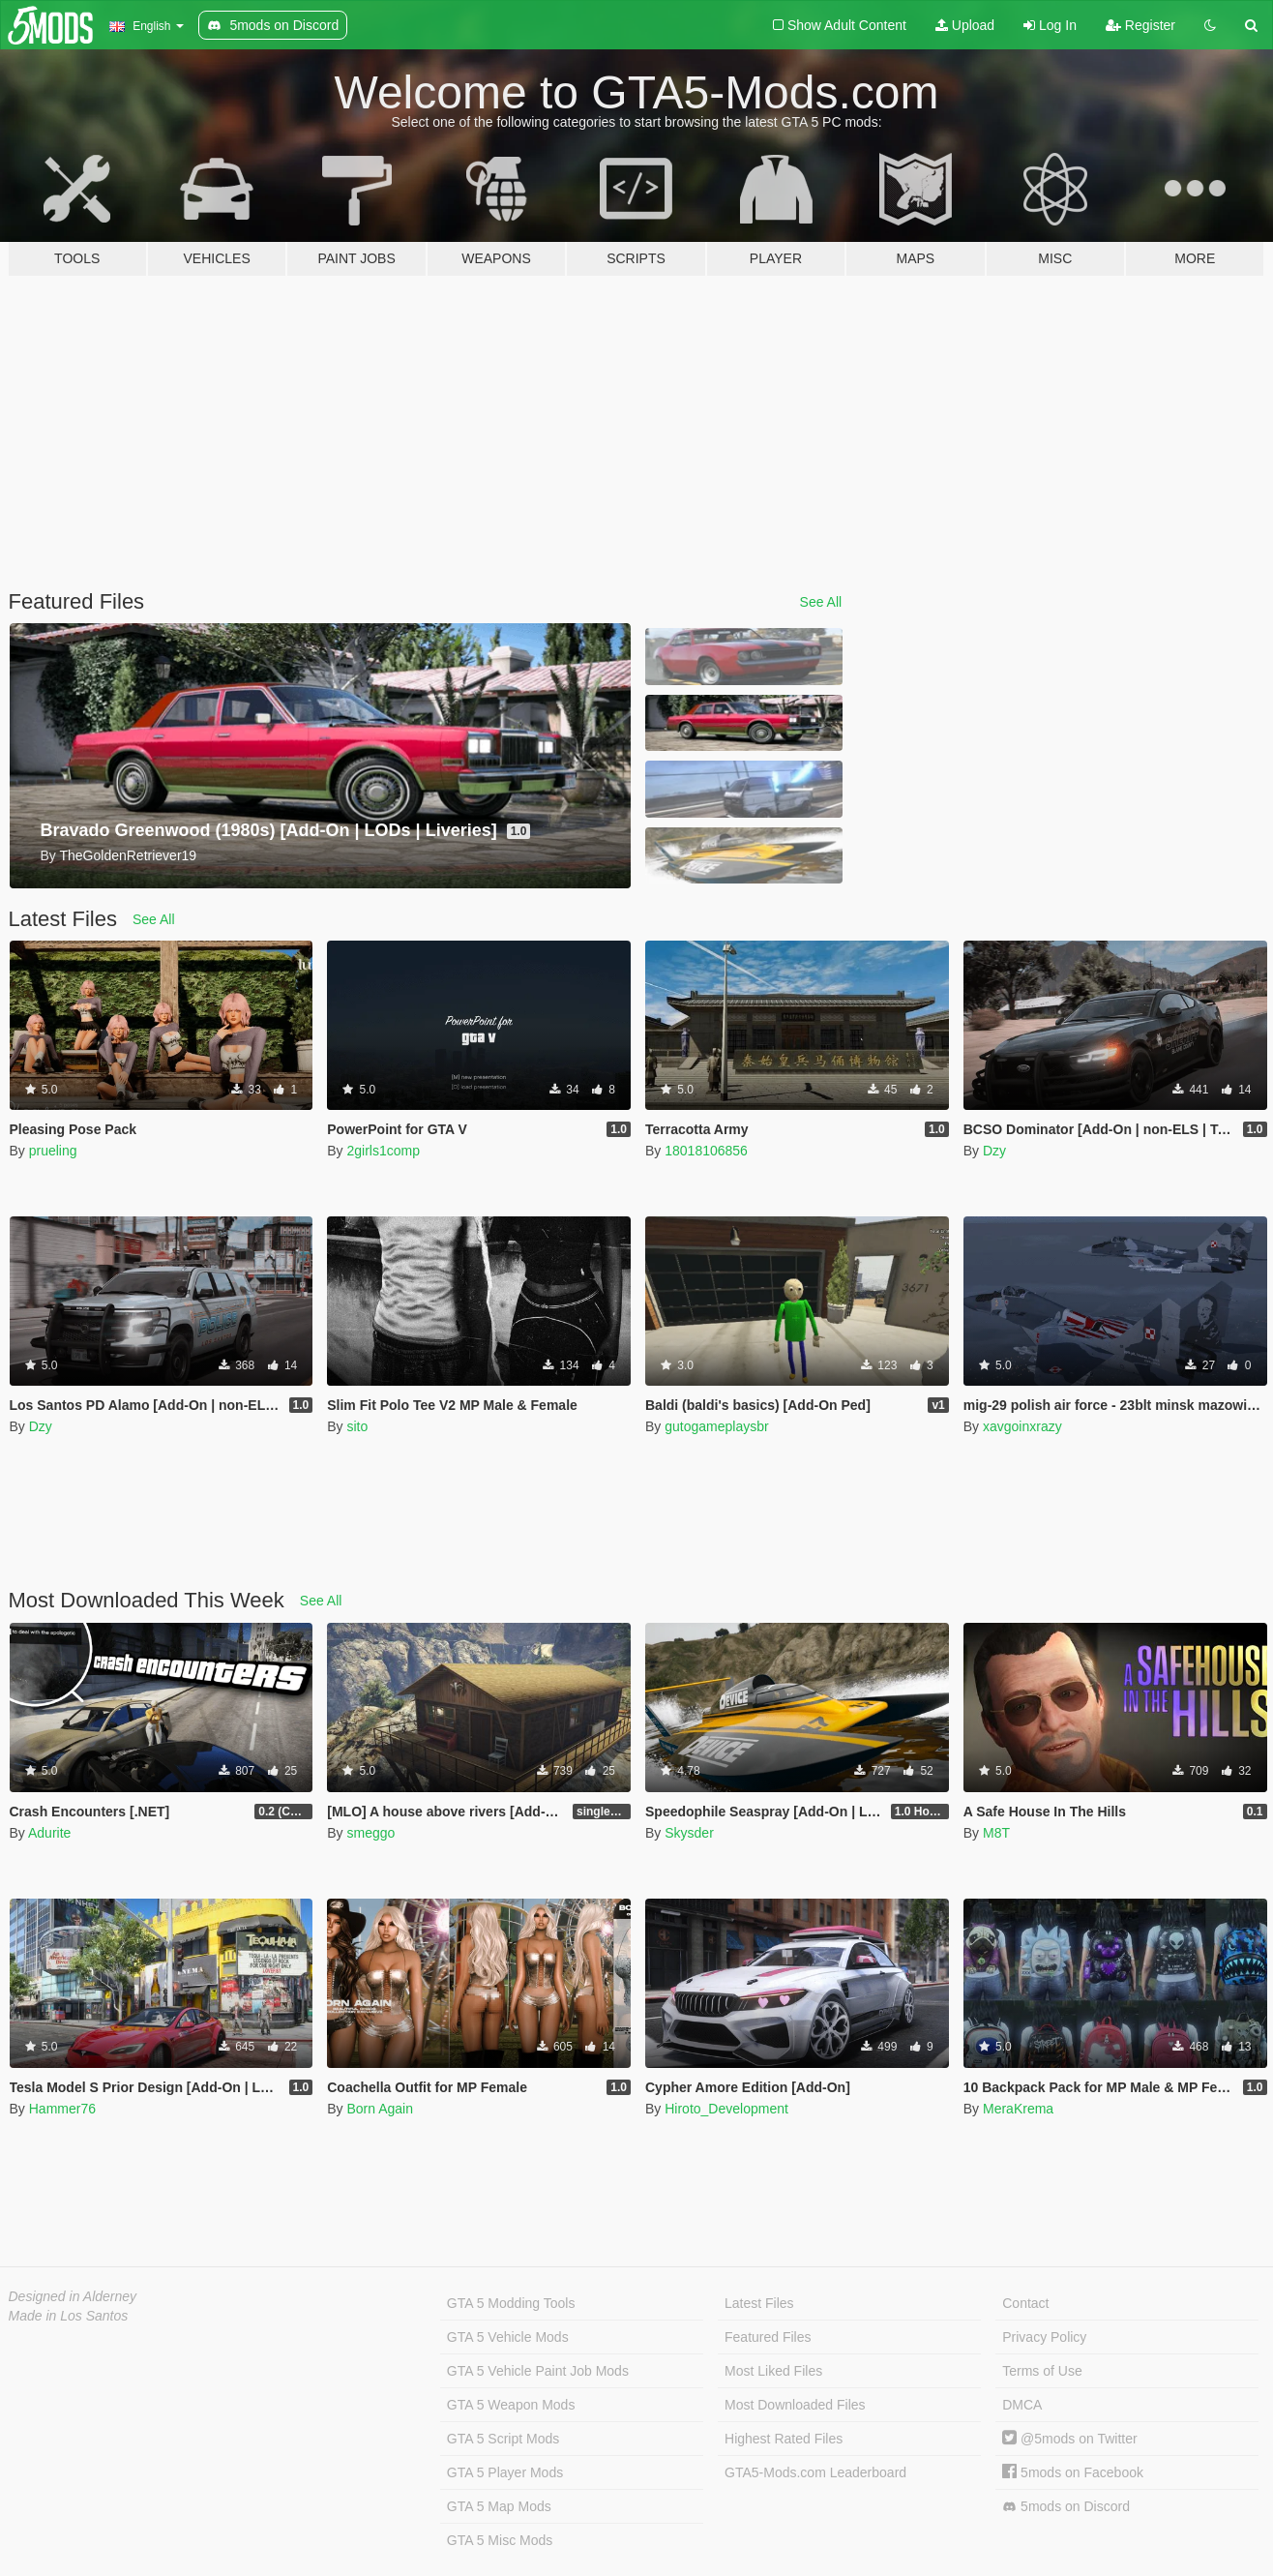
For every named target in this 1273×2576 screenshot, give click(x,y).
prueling (53, 1150)
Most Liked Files (773, 2371)
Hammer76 (62, 2108)
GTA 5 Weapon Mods (511, 2404)
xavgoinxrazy (1022, 1426)
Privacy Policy (1044, 2337)
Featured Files (768, 2337)
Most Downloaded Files (795, 2404)
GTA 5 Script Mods (503, 2438)
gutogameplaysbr (716, 1426)
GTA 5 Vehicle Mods (508, 2337)
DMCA (1022, 2404)
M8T (996, 1833)
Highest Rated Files (784, 2438)
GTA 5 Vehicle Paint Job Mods (538, 2371)
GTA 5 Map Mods (499, 2506)
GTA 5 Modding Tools (511, 2303)
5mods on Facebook (1072, 2472)
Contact (1025, 2303)
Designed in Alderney (73, 2296)
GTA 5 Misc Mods (499, 2540)
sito (357, 1426)
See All (821, 602)
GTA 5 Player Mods (505, 2472)
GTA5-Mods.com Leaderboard (815, 2472)
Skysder (689, 1833)
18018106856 (706, 1150)
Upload (964, 25)
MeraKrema (1018, 2108)
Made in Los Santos (69, 2315)
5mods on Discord (1066, 2507)
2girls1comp (382, 1150)
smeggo (370, 1833)
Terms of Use (1041, 2371)
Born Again (379, 2108)
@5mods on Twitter (1069, 2438)
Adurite (49, 1833)
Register (1140, 25)
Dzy (994, 1150)
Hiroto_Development (726, 2108)
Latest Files (759, 2303)
